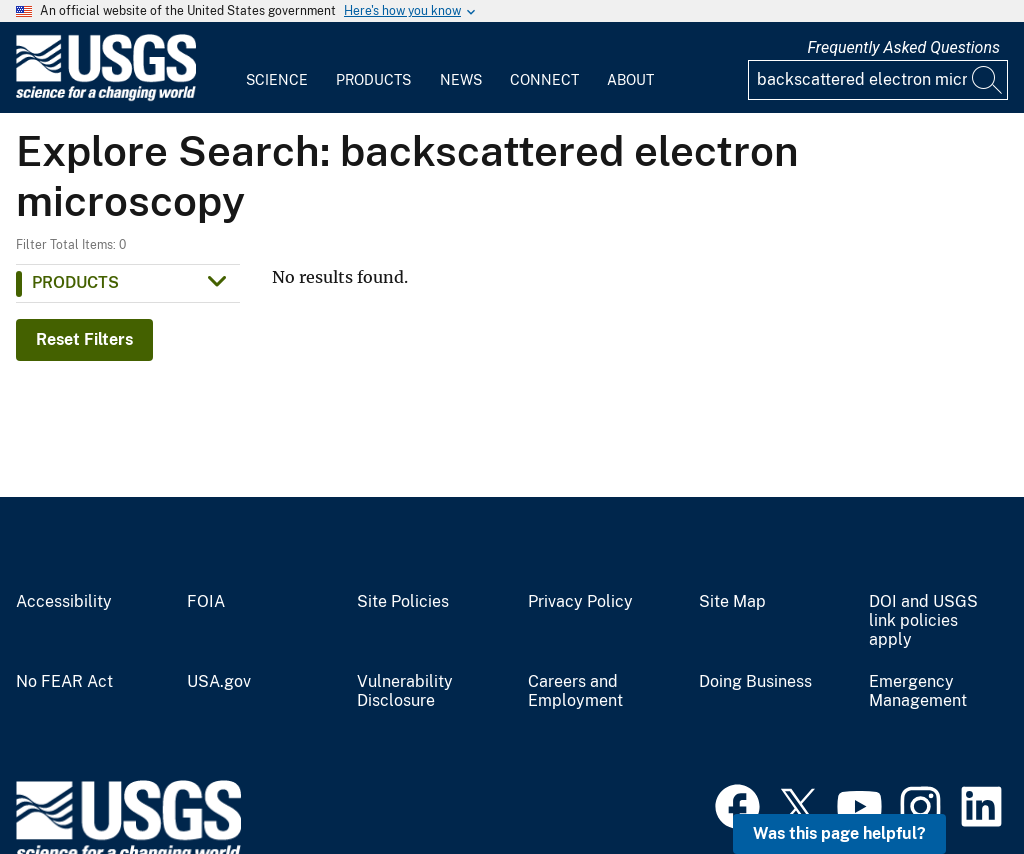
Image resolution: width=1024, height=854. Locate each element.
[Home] (106, 96)
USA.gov (219, 682)
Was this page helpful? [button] (839, 833)
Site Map (732, 602)
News (461, 80)
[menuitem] (277, 68)
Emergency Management (918, 691)
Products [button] (75, 282)
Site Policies (403, 602)
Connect (544, 80)
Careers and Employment (575, 691)
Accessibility (64, 602)
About (630, 80)
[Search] (988, 80)
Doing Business (755, 682)
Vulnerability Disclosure (405, 691)
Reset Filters (84, 339)
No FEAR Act (64, 682)
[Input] (878, 80)
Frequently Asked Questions (903, 47)
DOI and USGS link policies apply (923, 621)
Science (277, 80)
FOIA (206, 602)
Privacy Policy (580, 602)
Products (373, 80)
